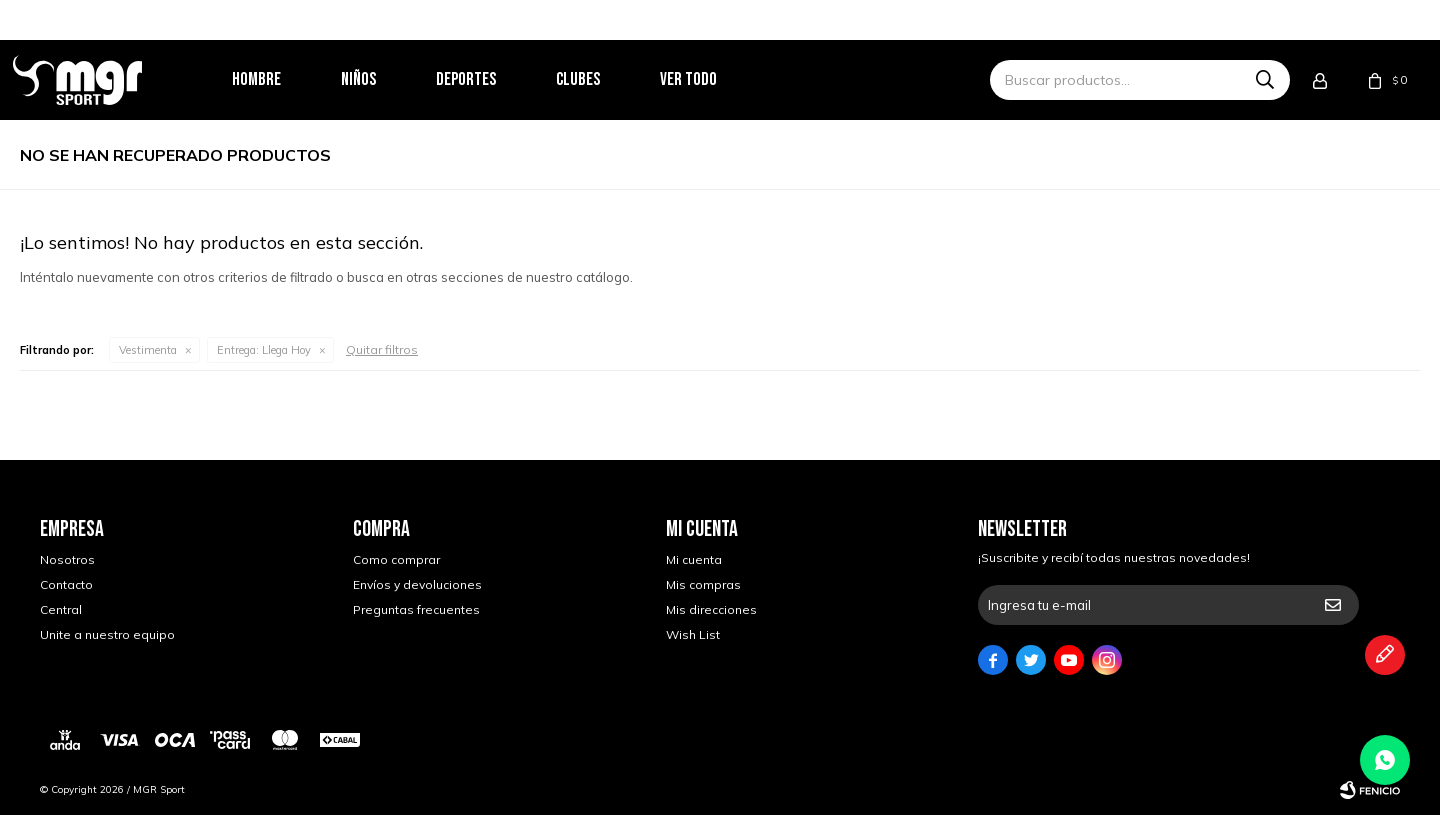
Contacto (66, 584)
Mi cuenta (694, 559)
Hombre (283, 79)
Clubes (605, 79)
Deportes (493, 79)
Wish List (693, 634)
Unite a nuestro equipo (107, 634)
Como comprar (396, 559)
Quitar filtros (382, 349)
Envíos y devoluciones (417, 584)
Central (61, 609)
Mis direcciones (711, 609)
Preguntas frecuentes (416, 609)
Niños (385, 79)
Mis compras (703, 584)
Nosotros (67, 559)
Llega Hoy (264, 350)
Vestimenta (148, 350)
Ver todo (715, 79)
